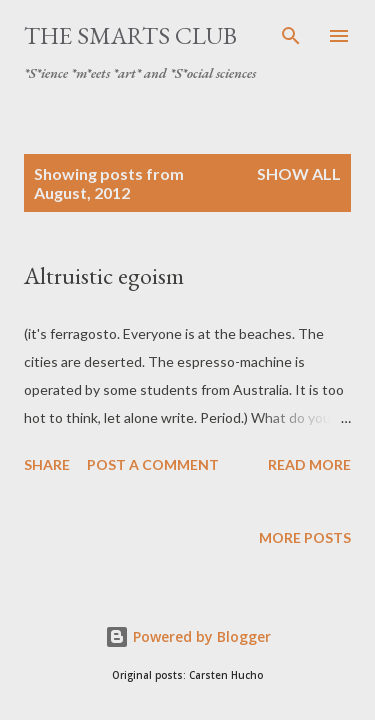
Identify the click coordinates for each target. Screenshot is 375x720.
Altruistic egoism (104, 275)
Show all (299, 173)
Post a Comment (153, 464)
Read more (309, 464)
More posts (305, 537)
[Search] (291, 36)
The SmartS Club (130, 35)
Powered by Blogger (188, 636)
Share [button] (47, 464)
